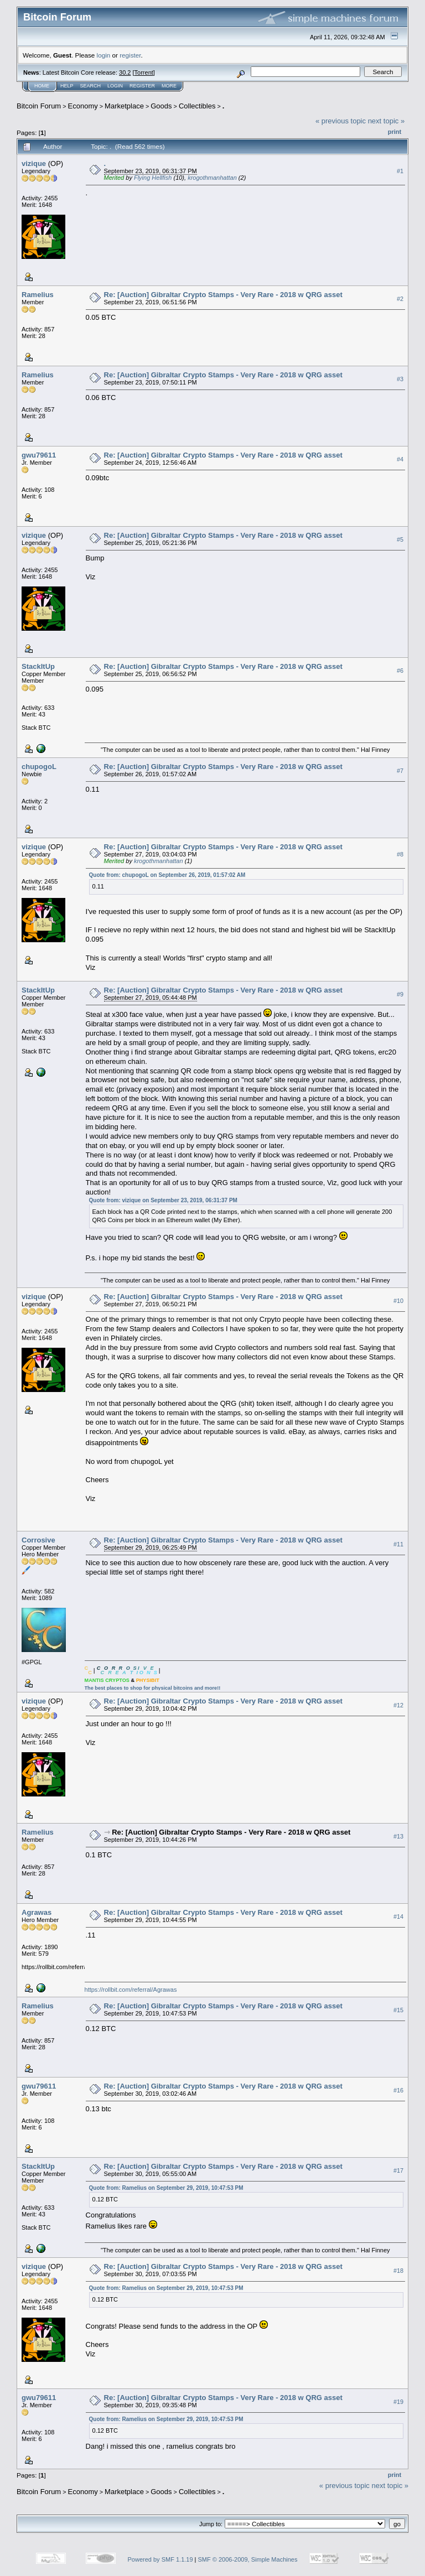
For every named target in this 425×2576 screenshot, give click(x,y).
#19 (398, 2401)
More (169, 86)
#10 (398, 1300)
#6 (400, 670)
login (104, 55)
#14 (398, 1916)
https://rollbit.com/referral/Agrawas (131, 1989)
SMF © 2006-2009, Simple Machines (248, 2559)
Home (41, 86)
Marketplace (124, 106)
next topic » (386, 121)
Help (67, 86)
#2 (400, 298)
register (130, 55)
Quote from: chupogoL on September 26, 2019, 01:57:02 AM (167, 875)
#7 (400, 770)
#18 (398, 2270)
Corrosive (38, 1540)
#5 (400, 539)
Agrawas (36, 1912)
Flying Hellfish (153, 177)
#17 (398, 2170)
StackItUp (38, 666)
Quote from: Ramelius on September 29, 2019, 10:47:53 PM (166, 2188)
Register (142, 86)
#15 (398, 2010)
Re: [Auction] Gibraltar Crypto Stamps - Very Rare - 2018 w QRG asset (223, 294)
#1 (400, 171)
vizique (34, 163)
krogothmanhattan (212, 177)
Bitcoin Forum (39, 106)
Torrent (143, 72)
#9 (400, 994)
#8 (400, 854)
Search (90, 86)
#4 (400, 459)
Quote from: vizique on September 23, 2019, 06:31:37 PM (163, 1200)
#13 (398, 1836)
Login (115, 86)
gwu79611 (39, 455)
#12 (398, 1705)
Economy (83, 106)
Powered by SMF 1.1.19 (160, 2559)
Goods (161, 106)
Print (394, 131)
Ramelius (38, 294)
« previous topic (340, 121)
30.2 (125, 72)
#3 (400, 379)
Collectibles (197, 106)
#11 (398, 1544)
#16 (398, 2090)
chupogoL (39, 766)
